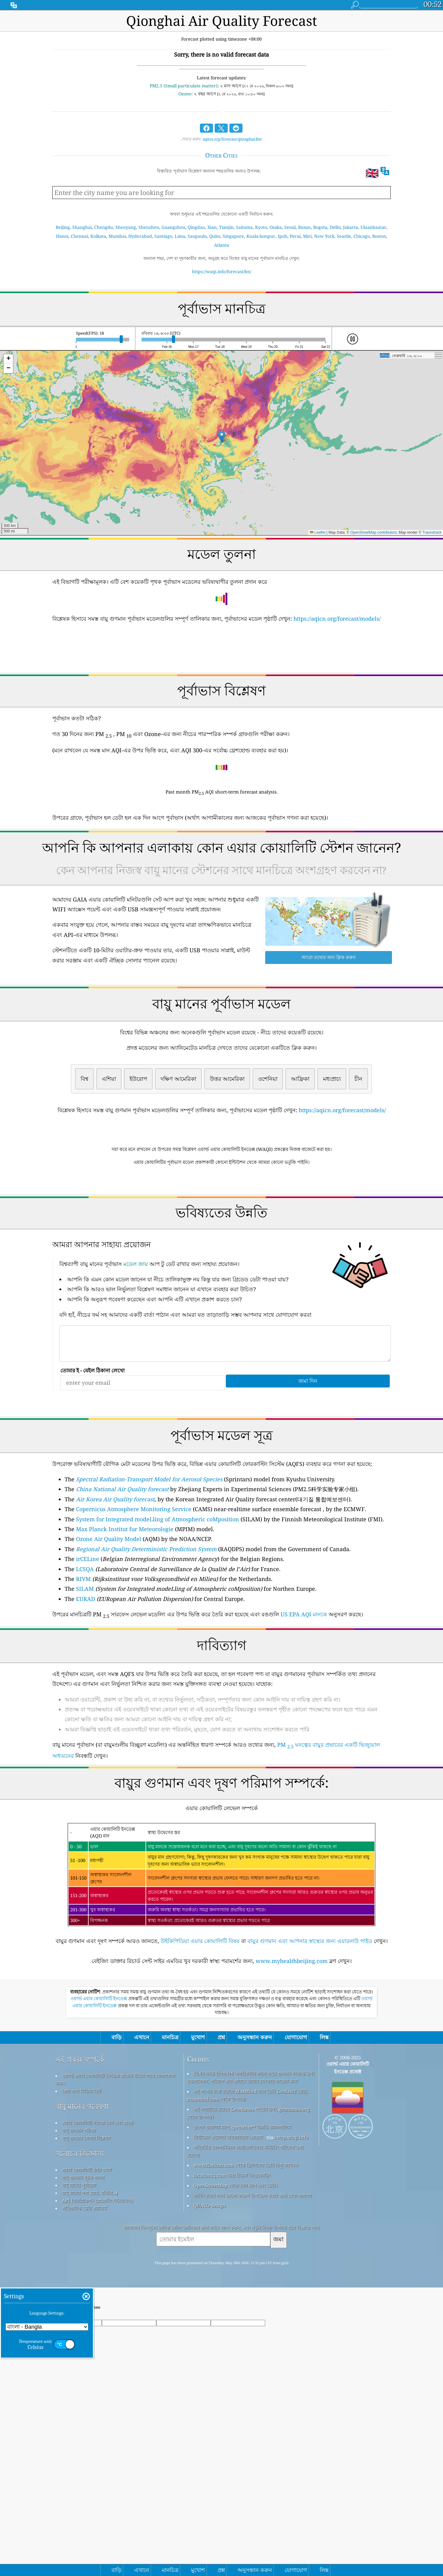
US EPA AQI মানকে (304, 1700)
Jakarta (350, 227)
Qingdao (196, 227)
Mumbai (117, 236)
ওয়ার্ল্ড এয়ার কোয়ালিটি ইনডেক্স (99, 2171)
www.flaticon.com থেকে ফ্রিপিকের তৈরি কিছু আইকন (246, 2337)
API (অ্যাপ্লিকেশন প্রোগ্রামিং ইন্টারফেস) (97, 2373)
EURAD (85, 1685)
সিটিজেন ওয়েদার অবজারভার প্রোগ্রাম (228, 2309)
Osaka (275, 227)
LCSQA (85, 1655)
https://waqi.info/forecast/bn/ (221, 271)
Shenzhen (148, 227)
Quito (214, 236)
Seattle (344, 236)
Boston (379, 236)
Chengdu (103, 227)
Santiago (163, 236)
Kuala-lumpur (260, 236)
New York (324, 236)
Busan (304, 227)
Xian (212, 227)
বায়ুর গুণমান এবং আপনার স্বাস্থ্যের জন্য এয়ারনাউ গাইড (309, 2027)
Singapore (233, 236)
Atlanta (221, 245)
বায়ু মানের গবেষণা (82, 2278)
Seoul (290, 227)
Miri (307, 236)
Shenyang (125, 227)
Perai (295, 236)
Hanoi (62, 236)
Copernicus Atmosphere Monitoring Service (133, 1595)
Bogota (320, 227)
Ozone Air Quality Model (108, 1625)
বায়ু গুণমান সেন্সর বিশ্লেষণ (86, 2310)
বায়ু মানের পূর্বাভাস (79, 2357)
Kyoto (261, 227)
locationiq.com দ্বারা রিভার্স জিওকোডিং (232, 2347)
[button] (221, 436)
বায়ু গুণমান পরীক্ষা (79, 2302)
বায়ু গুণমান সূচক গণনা (83, 2350)
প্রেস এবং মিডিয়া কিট (81, 2263)
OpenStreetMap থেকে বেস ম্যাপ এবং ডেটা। (235, 2358)
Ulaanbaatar (373, 227)
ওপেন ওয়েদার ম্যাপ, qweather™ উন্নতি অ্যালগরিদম (242, 2299)
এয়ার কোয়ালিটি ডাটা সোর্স (87, 2342)
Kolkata (98, 236)
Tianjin (226, 227)
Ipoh (282, 236)
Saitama (244, 227)
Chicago (361, 236)
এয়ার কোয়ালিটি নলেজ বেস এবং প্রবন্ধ (97, 2295)
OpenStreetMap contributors (373, 532)
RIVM (83, 1665)
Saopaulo (197, 236)
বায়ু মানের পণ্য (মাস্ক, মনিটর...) (90, 2365)
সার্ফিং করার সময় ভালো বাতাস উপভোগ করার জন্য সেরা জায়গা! (253, 2368)
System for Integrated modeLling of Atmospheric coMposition (157, 1605)
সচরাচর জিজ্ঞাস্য (79, 2326)
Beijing (63, 227)
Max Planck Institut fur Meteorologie (125, 1615)
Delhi (335, 227)
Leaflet (317, 532)
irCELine (87, 1645)
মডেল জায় (135, 1350)
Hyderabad (140, 236)
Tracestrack (431, 532)
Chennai (79, 236)
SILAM (85, 1674)
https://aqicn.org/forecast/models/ (337, 618)
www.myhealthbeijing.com (292, 2047)
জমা (278, 2411)
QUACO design (209, 2378)
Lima (180, 236)
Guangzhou (173, 227)
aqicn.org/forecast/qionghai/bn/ (232, 139)
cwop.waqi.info (291, 2309)
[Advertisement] (221, 1224)
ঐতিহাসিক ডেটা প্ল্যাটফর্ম (84, 2380)
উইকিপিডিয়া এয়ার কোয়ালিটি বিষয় (200, 2027)
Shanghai (82, 227)
